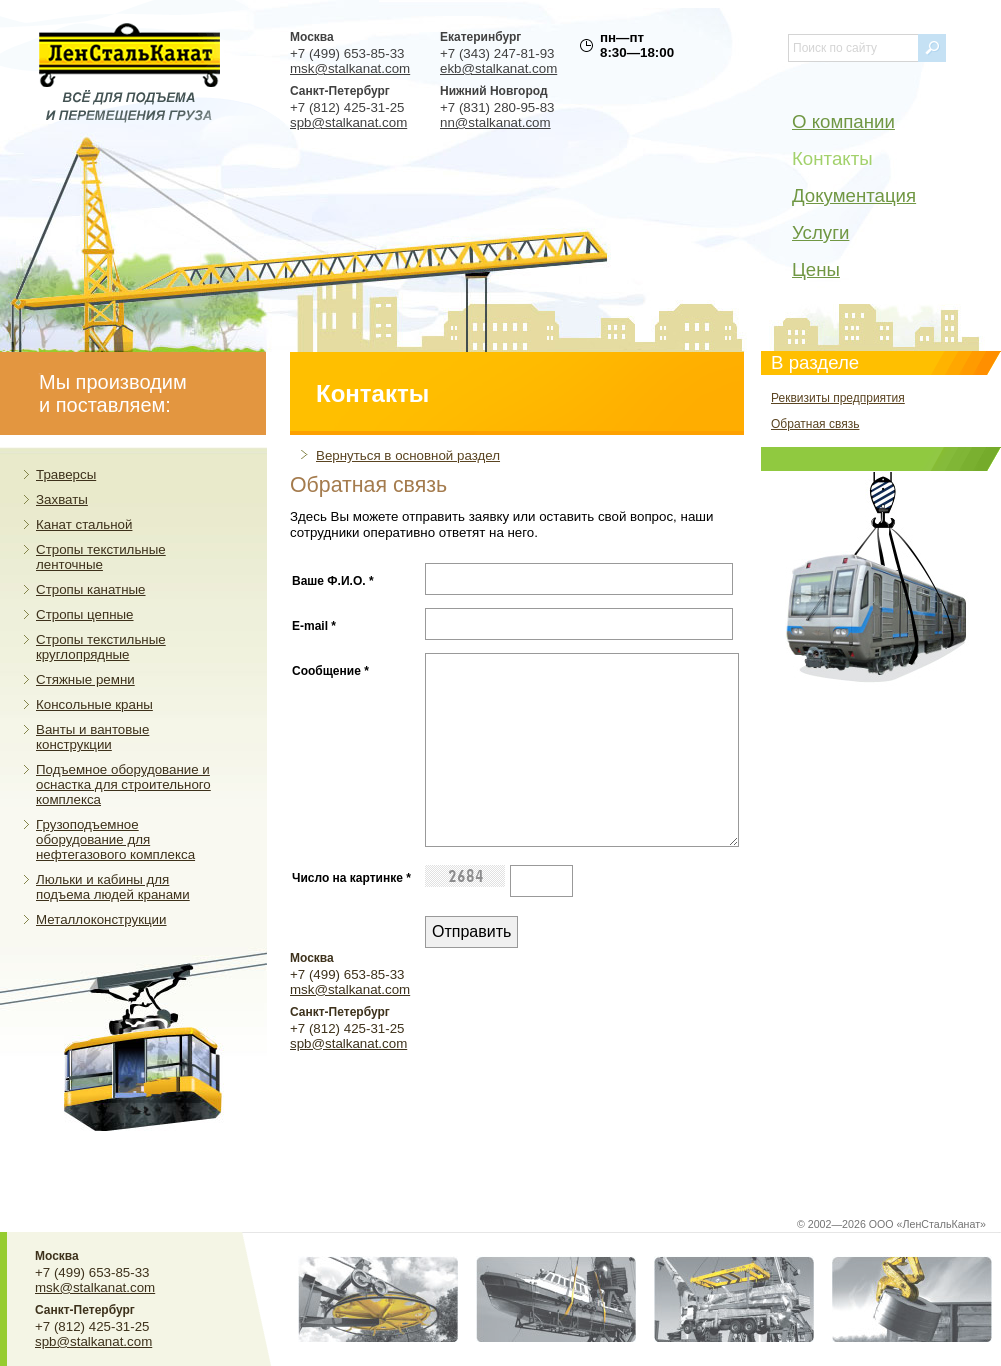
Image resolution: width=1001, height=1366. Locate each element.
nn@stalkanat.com (495, 122)
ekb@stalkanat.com (498, 68)
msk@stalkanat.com (350, 68)
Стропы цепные (85, 614)
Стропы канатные (91, 589)
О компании (843, 121)
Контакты (832, 158)
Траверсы (66, 474)
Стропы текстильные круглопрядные (101, 647)
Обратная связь (815, 424)
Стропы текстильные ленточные (101, 557)
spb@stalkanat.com (348, 122)
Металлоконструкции (101, 919)
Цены (816, 269)
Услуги (820, 232)
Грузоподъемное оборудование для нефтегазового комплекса (115, 839)
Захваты (62, 499)
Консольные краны (94, 704)
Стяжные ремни (85, 679)
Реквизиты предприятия (838, 398)
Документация (854, 195)
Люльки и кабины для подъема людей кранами (113, 887)
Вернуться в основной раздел (408, 455)
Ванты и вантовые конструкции (92, 737)
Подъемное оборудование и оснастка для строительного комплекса (123, 784)
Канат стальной (84, 524)
